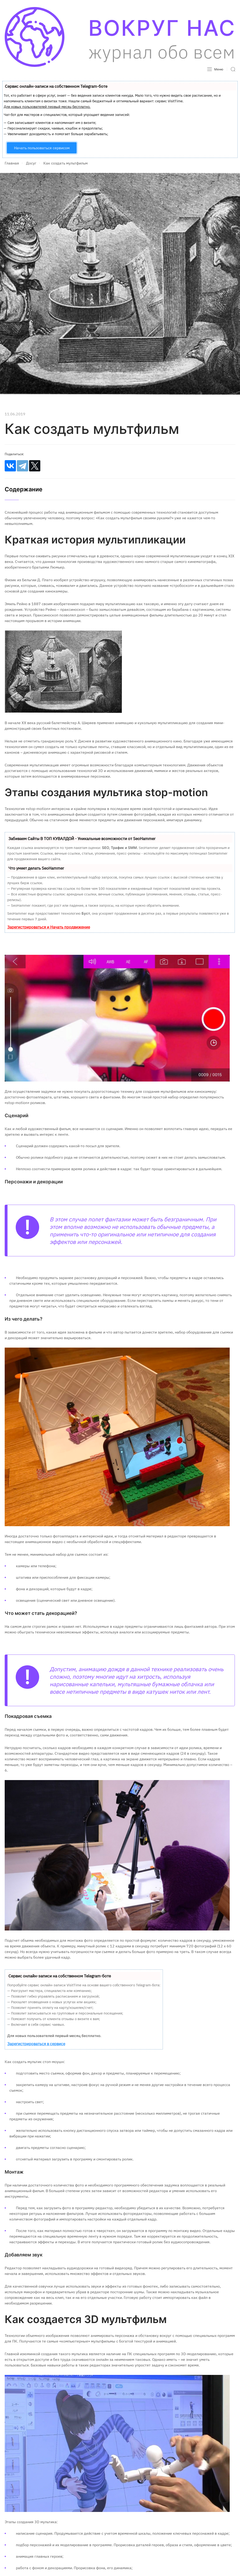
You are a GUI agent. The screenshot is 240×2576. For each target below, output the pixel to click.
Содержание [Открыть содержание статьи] (23, 489)
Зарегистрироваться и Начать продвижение (48, 927)
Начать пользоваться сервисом (42, 147)
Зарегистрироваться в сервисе (36, 2043)
